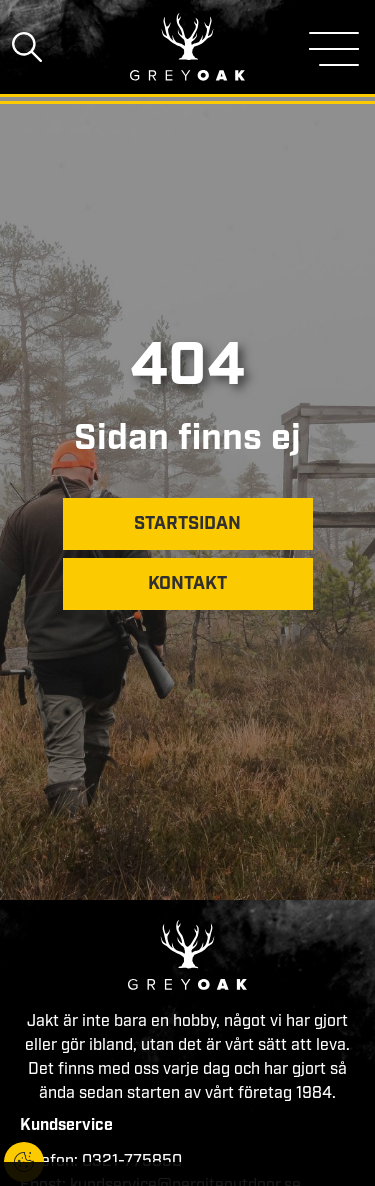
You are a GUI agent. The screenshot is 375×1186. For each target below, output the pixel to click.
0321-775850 (132, 1161)
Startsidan (187, 524)
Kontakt (187, 584)
